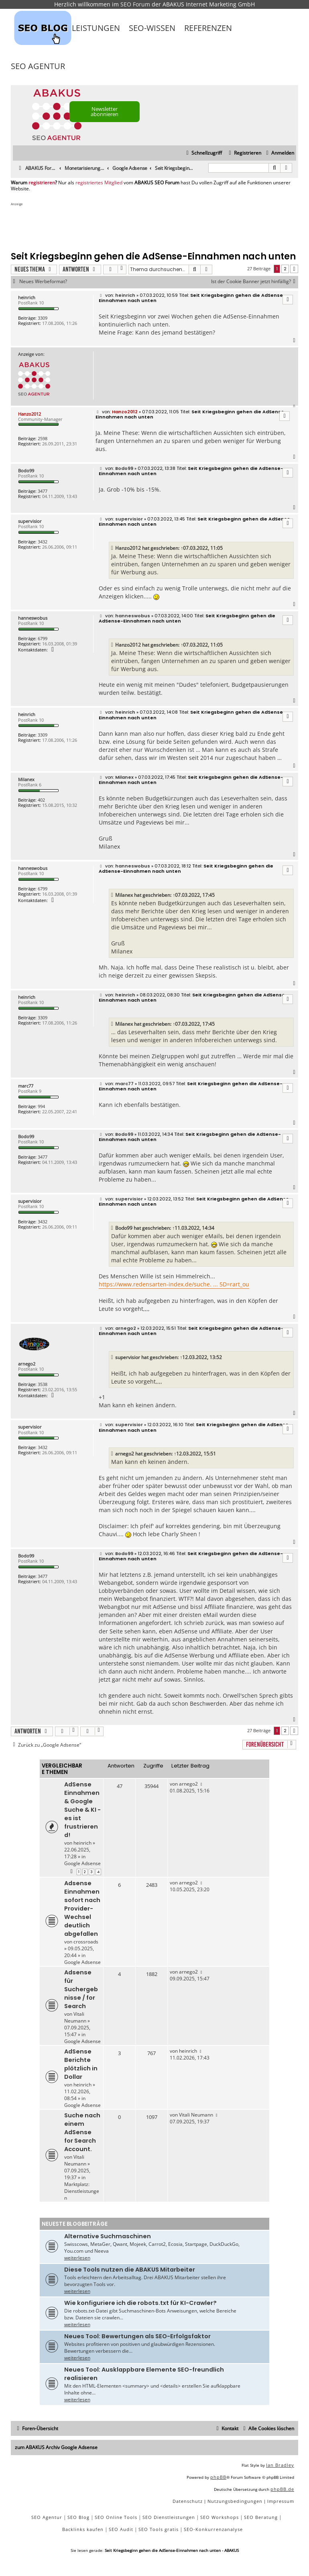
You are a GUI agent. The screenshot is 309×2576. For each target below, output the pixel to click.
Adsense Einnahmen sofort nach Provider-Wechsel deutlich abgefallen (82, 1908)
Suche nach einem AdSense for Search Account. (82, 2132)
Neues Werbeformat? (43, 281)
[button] (294, 269)
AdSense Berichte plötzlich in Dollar (81, 2064)
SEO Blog (78, 2517)
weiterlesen (77, 2257)
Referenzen (208, 27)
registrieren (41, 183)
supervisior (30, 521)
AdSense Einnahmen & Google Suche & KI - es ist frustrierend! (82, 1809)
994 (41, 1106)
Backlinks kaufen (83, 2529)
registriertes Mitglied (98, 183)
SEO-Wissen (152, 27)
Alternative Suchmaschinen (107, 2236)
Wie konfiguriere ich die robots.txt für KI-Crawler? (140, 2303)
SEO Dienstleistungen (168, 2517)
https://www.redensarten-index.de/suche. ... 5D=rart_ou (174, 1284)
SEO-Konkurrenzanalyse (213, 2529)
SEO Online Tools (116, 2517)
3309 (42, 317)
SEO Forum (135, 4)
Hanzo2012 (29, 414)
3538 (42, 1384)
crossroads (85, 1941)
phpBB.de (282, 2489)
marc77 (25, 1085)
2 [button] (285, 268)
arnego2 (26, 1363)
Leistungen (96, 27)
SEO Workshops (219, 2517)
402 (41, 799)
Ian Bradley (280, 2465)
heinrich (26, 297)
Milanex (26, 779)
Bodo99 (26, 470)
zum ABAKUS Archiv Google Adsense (56, 2447)
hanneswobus (32, 618)
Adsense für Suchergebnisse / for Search (81, 1989)
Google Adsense (82, 1863)
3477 (42, 491)
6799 (42, 638)
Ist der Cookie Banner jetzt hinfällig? (254, 281)
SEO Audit (121, 2529)
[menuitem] (279, 153)
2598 (42, 438)
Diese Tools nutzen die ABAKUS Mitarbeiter (129, 2270)
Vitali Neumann (75, 2017)
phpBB (218, 2477)
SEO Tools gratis (158, 2529)
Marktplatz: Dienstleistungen (81, 2191)
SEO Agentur (38, 66)
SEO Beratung (261, 2517)
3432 (42, 541)
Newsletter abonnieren (104, 111)
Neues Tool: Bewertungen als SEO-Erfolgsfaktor (137, 2336)
